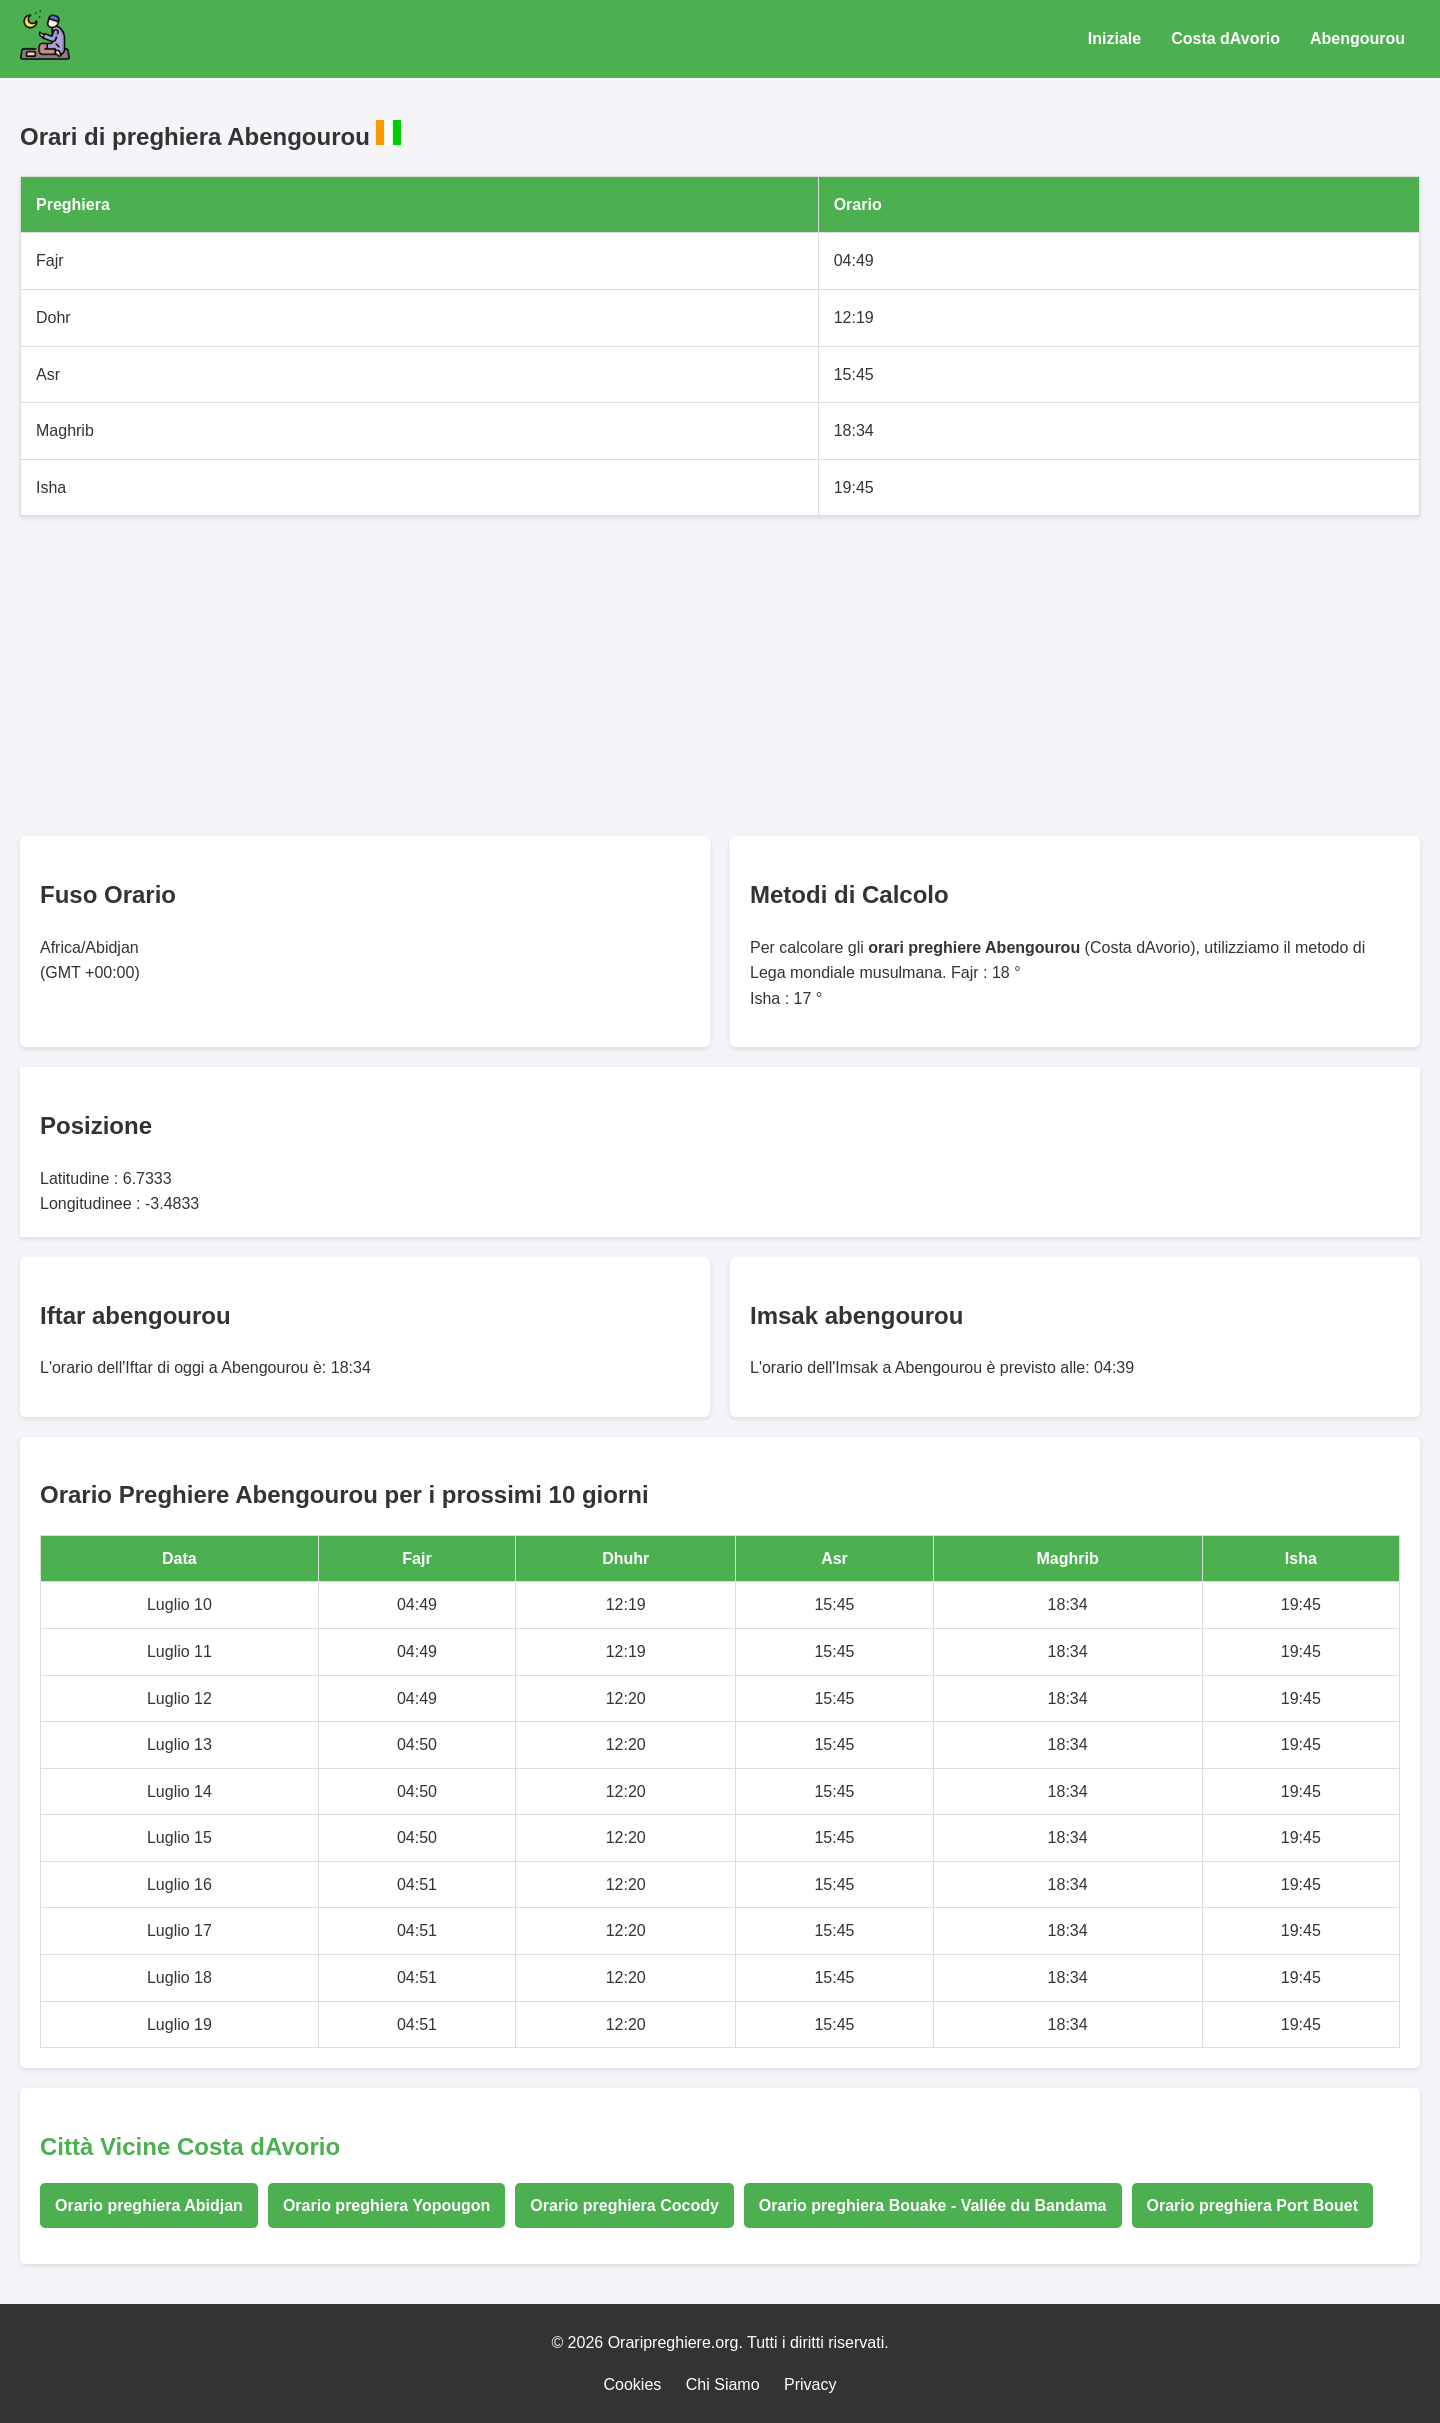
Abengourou (1357, 38)
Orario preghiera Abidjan (149, 2205)
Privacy (810, 2384)
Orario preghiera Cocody (624, 2205)
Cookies (633, 2384)
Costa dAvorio (1225, 38)
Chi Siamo (723, 2384)
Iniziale (1114, 38)
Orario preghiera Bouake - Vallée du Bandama (933, 2205)
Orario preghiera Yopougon (386, 2205)
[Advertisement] (620, 676)
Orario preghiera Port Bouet (1253, 2205)
